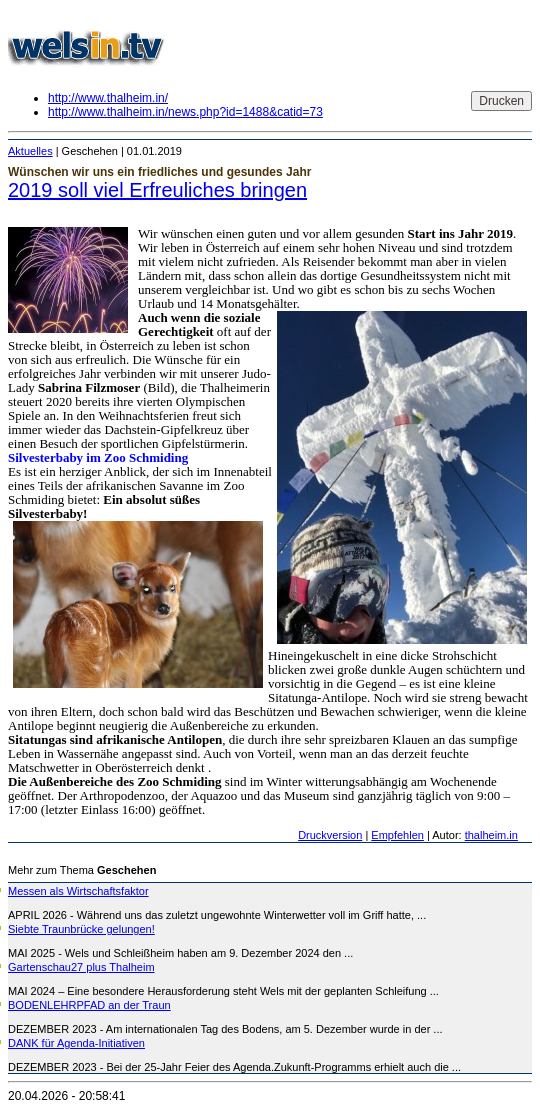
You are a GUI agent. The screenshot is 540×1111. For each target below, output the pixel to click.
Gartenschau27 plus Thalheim (81, 967)
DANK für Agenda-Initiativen (76, 1043)
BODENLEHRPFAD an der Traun (89, 1005)
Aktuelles (30, 151)
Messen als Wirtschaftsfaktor (78, 891)
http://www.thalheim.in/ (108, 98)
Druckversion (330, 835)
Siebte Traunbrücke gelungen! (81, 929)
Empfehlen (397, 835)
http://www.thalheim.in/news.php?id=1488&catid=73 (185, 112)
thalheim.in (491, 835)
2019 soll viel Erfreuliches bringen (157, 190)
